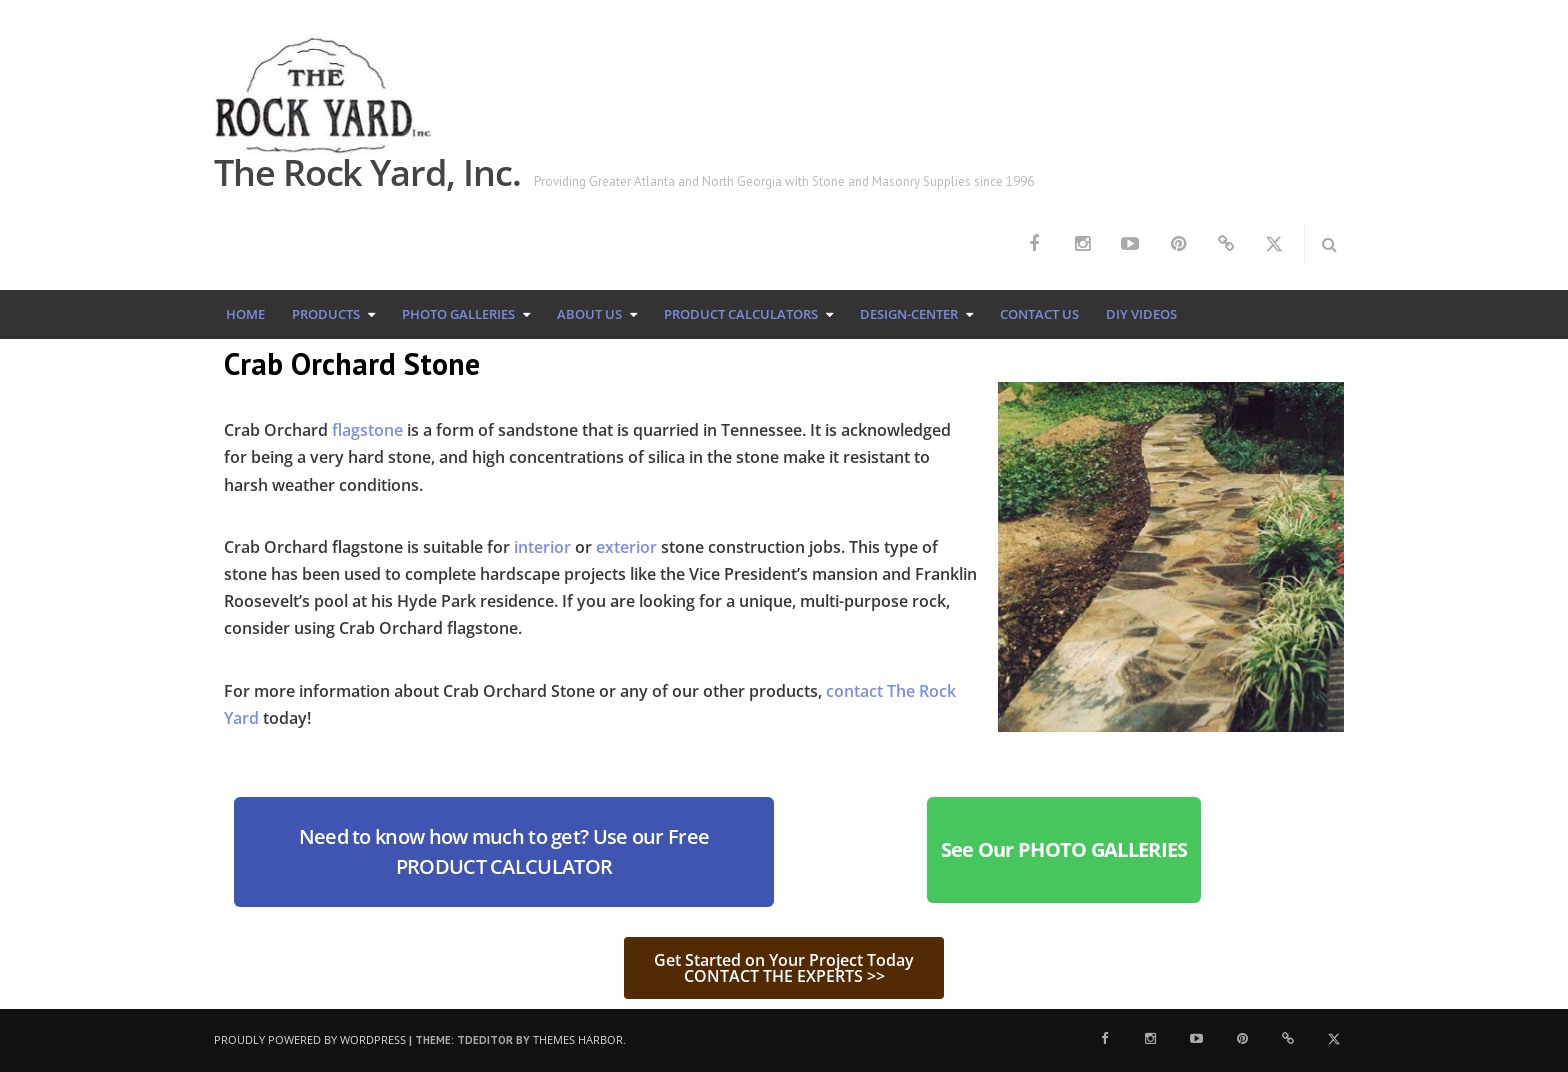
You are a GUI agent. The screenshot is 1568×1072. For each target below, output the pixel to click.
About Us (589, 314)
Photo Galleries (458, 314)
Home (245, 314)
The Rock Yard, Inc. (367, 172)
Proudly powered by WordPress (310, 1039)
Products (326, 314)
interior (542, 547)
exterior (626, 547)
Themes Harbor (578, 1039)
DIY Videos (1141, 314)
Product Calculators (741, 314)
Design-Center (909, 314)
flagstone (367, 430)
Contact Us (1039, 314)
